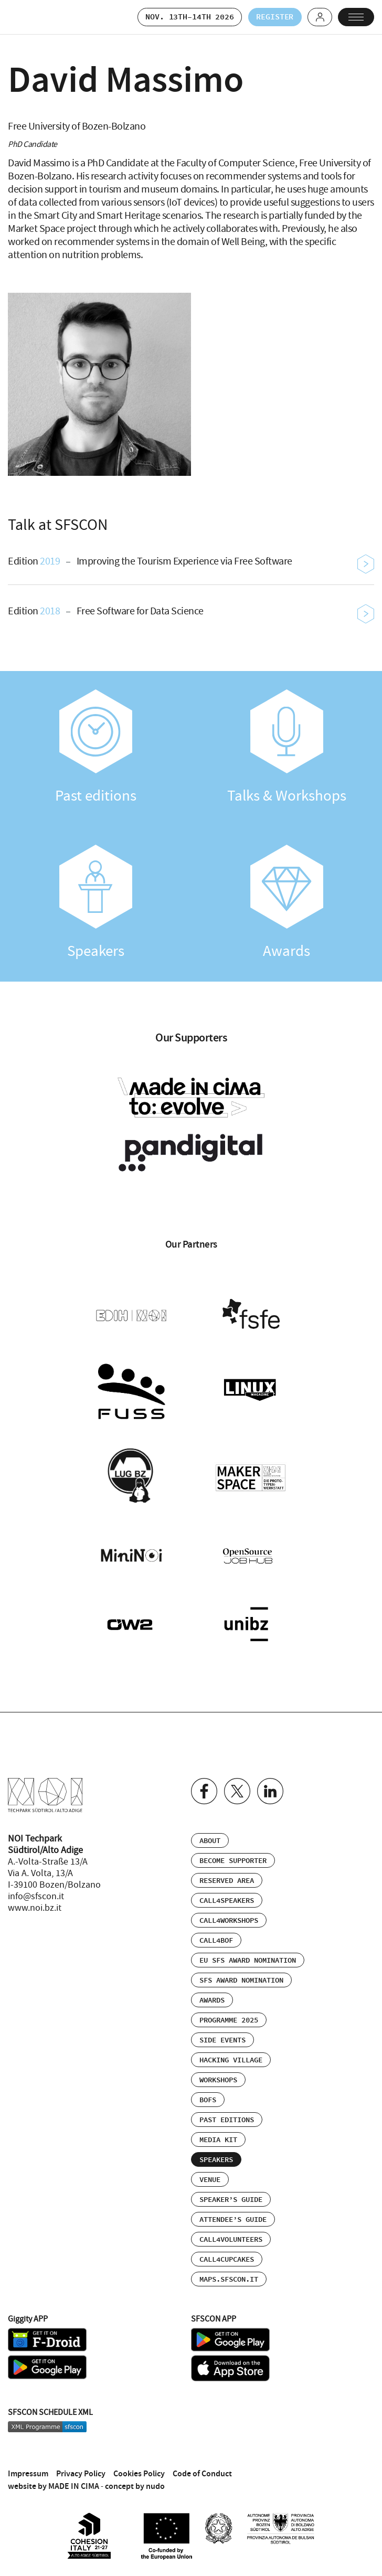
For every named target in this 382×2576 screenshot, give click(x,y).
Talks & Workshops (286, 748)
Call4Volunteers (230, 2236)
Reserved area (226, 1877)
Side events (222, 2036)
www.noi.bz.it (34, 1904)
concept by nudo (135, 2481)
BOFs (207, 2096)
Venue (209, 2176)
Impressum (28, 2469)
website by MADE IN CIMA (53, 2481)
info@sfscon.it (36, 1893)
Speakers (95, 903)
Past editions (95, 748)
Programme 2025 (228, 2016)
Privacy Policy (80, 2469)
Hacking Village (230, 2056)
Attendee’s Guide (233, 2216)
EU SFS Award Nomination (247, 1957)
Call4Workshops (228, 1917)
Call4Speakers (226, 1897)
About (209, 1837)
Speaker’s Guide (230, 2196)
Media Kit (218, 2136)
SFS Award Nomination (241, 1977)
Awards (286, 903)
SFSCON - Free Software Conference (34, 17)
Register (272, 17)
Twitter (237, 1787)
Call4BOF (216, 1937)
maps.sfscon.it (228, 2276)
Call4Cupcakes (226, 2256)
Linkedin (270, 1787)
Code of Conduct (202, 2469)
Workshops (218, 2076)
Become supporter (233, 1857)
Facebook (204, 1787)
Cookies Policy (139, 2469)
